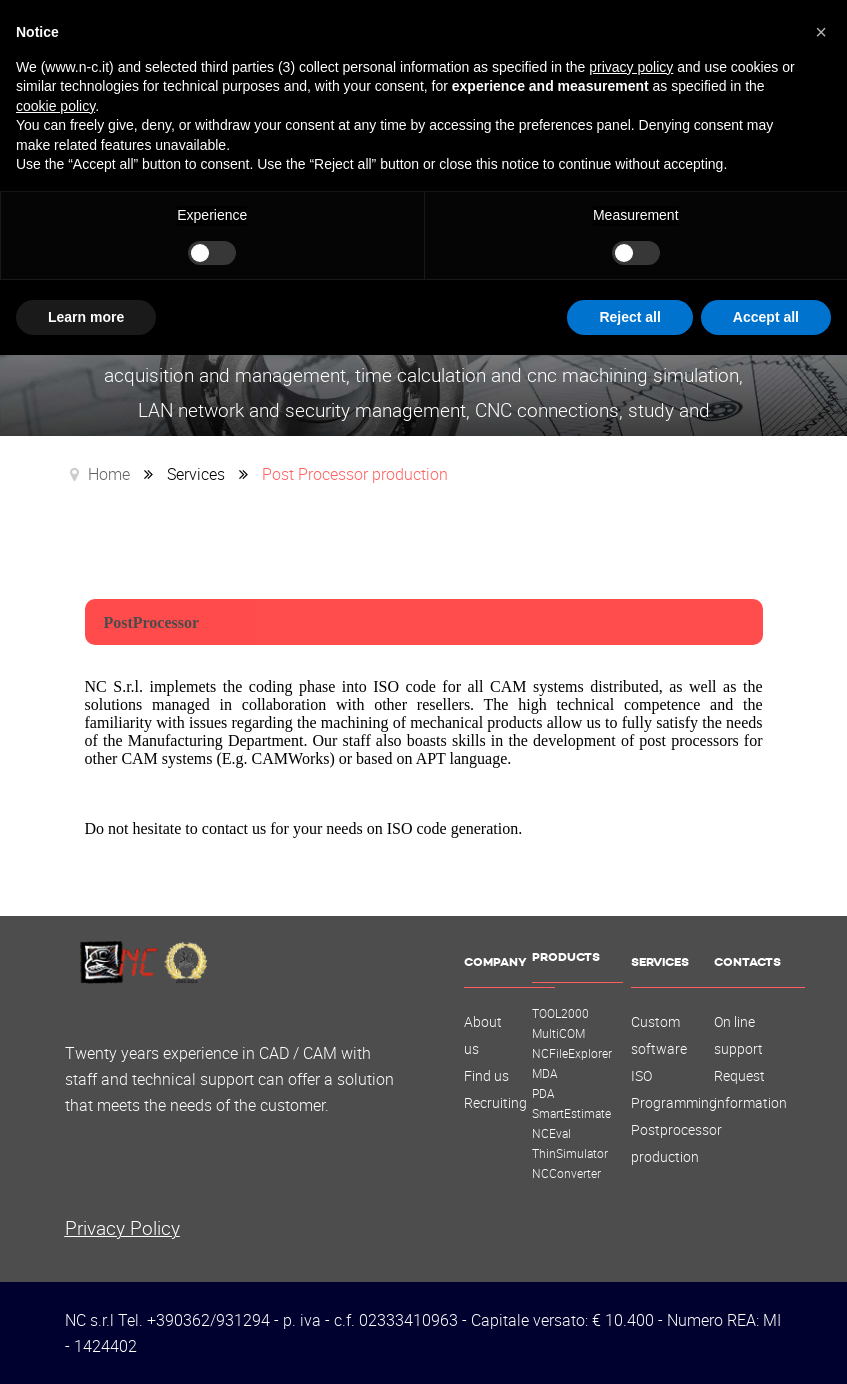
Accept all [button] (766, 317)
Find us (486, 1076)
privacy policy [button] (631, 67)
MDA (545, 1073)
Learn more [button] (86, 317)
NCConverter (566, 1173)
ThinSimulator (570, 1153)
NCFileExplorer (572, 1053)
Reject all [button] (629, 317)
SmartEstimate (571, 1113)
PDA (543, 1093)
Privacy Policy (122, 1227)
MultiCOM (558, 1033)
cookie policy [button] (55, 106)
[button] (821, 32)
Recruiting (495, 1103)
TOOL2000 (560, 1013)
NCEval (551, 1133)
